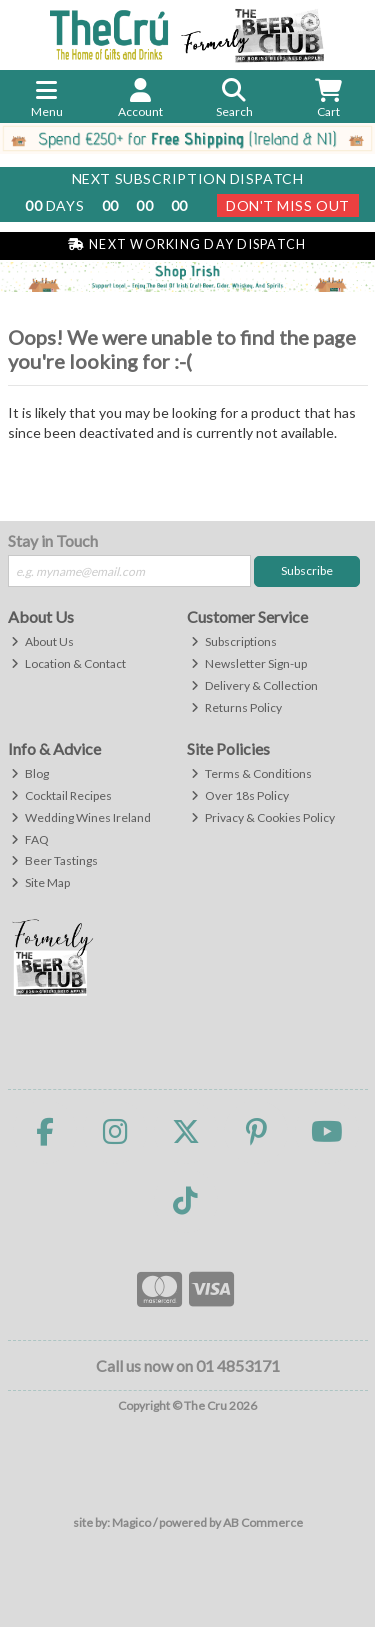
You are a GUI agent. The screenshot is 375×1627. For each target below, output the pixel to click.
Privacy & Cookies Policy (263, 817)
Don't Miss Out (288, 205)
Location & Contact (68, 663)
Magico (131, 1522)
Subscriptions (234, 641)
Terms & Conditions (251, 773)
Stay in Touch (53, 540)
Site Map (40, 882)
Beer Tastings (54, 860)
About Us (42, 641)
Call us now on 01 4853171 (188, 1365)
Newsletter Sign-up (249, 663)
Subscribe (307, 570)
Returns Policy (236, 707)
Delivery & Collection (254, 685)
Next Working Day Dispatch (187, 244)
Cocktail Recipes (61, 795)
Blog (30, 773)
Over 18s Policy (240, 795)
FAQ (30, 839)
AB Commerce (263, 1522)
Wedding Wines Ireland (81, 817)
